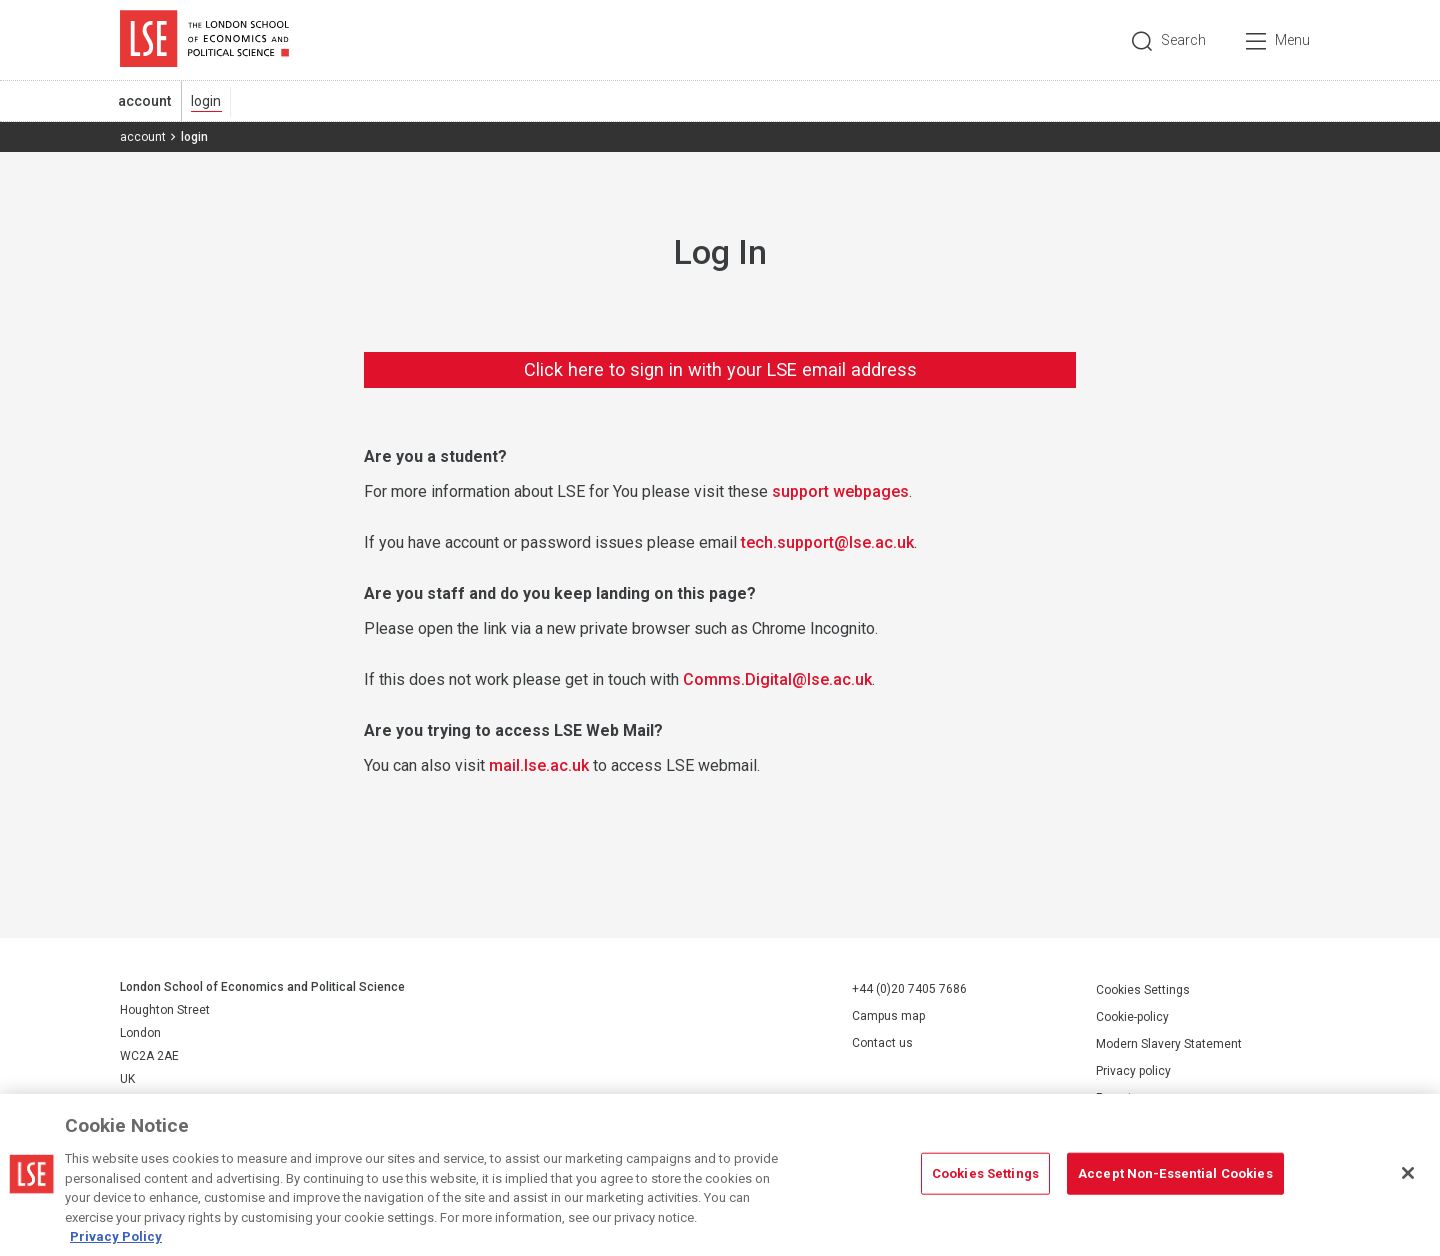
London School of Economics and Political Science (204, 40)
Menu (1292, 40)
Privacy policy (1133, 1071)
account (144, 101)
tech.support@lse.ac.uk (827, 542)
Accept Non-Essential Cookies (1175, 1179)
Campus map (888, 1016)
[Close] (1408, 1179)
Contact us (882, 1043)
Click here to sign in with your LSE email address (720, 369)
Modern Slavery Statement (1169, 1044)
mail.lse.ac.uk (539, 765)
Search (1183, 40)
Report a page (1134, 1098)
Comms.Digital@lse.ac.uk (777, 679)
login (206, 101)
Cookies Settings (1143, 990)
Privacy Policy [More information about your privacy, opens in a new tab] (116, 1242)
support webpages (840, 491)
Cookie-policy (1132, 1017)
